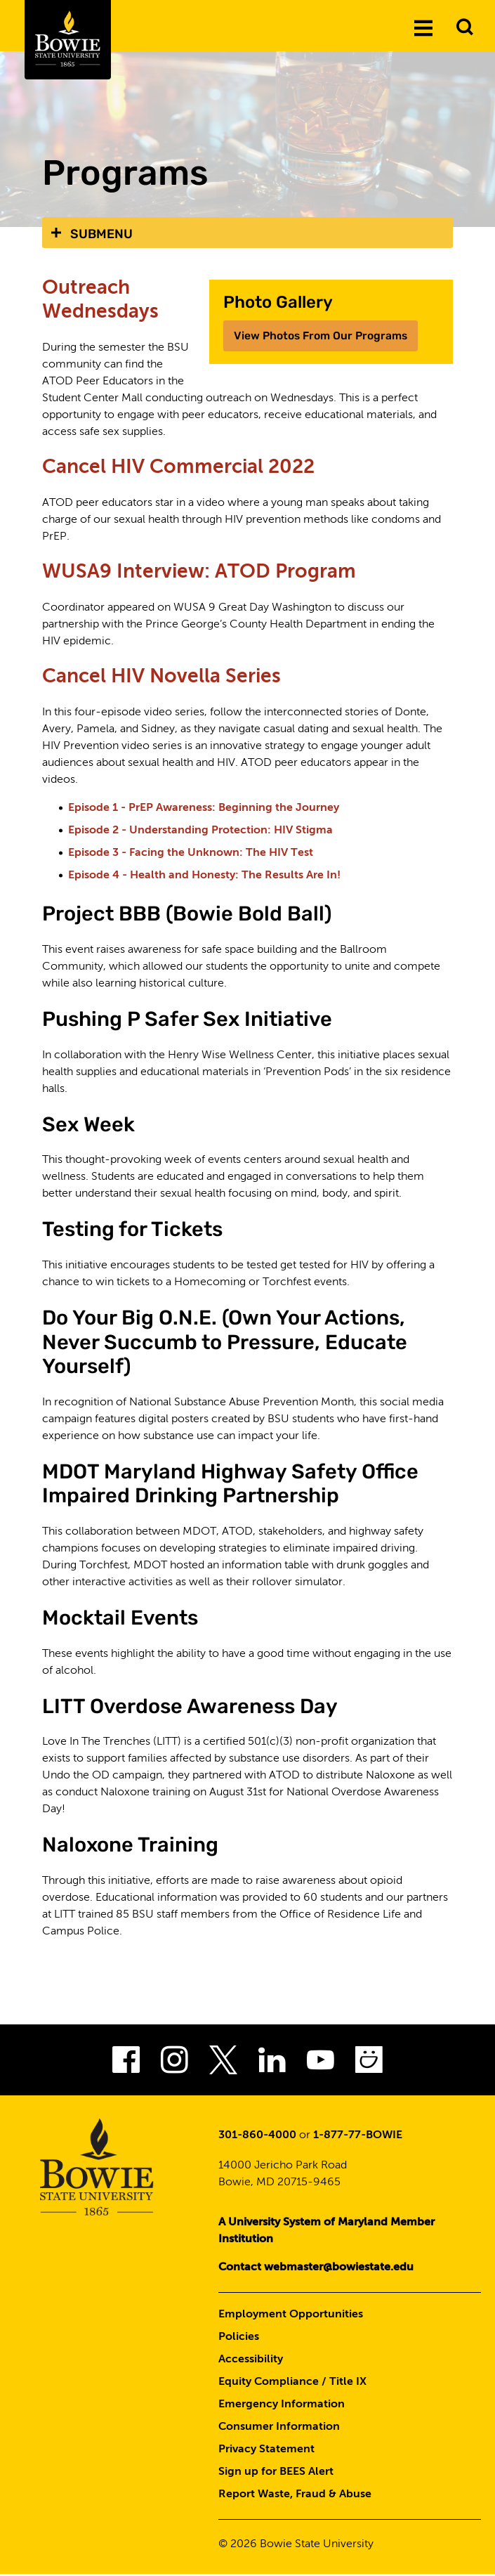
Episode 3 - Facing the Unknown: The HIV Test (190, 855)
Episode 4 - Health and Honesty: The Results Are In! (204, 877)
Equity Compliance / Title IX (292, 2383)
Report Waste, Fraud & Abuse (294, 2496)
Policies (238, 2338)
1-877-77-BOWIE (357, 2136)
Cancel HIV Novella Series (164, 678)
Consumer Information (279, 2428)
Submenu (101, 234)
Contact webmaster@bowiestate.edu (316, 2269)
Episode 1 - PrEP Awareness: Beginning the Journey (203, 810)
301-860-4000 (257, 2136)
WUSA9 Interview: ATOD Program (202, 573)
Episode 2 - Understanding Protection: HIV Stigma (200, 832)
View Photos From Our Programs (322, 335)
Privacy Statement (266, 2451)
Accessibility (250, 2361)
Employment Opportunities (290, 2316)
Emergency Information (281, 2406)
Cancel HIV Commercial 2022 (182, 467)
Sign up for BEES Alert (276, 2473)
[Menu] (423, 27)
